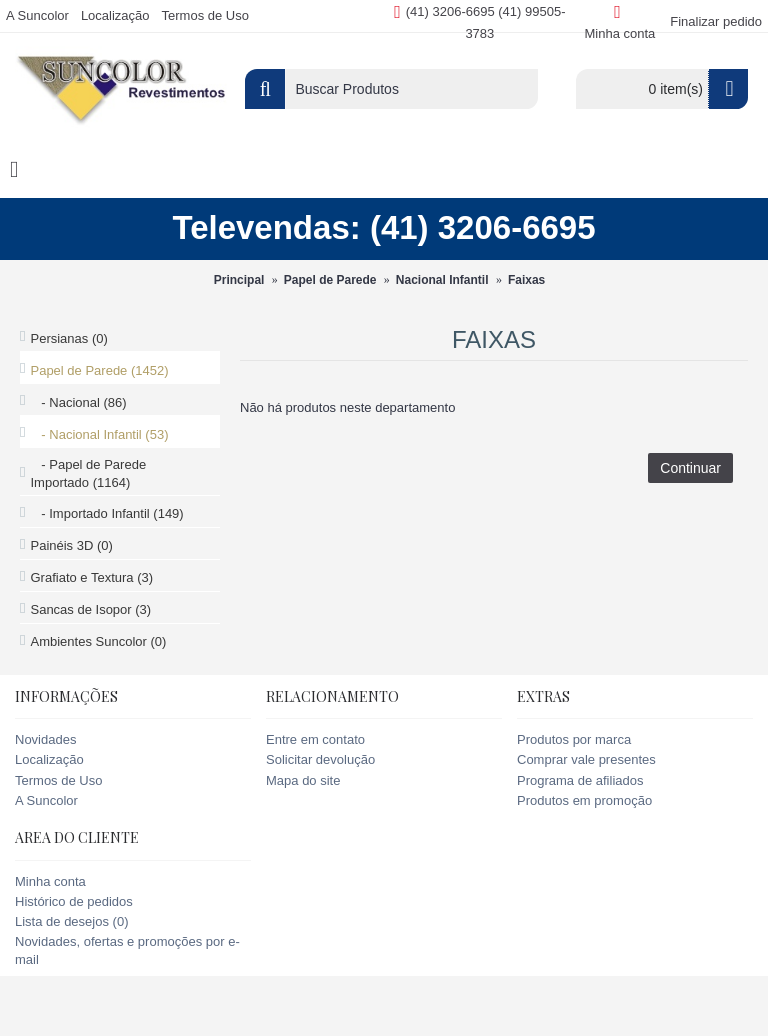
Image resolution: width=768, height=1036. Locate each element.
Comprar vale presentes (586, 759)
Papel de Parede (330, 280)
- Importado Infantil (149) (106, 513)
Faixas (526, 280)
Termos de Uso (58, 780)
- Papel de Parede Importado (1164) (88, 473)
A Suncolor (46, 800)
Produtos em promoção (584, 800)
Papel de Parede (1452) (99, 370)
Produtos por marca (574, 739)
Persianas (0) (68, 338)
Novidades (45, 739)
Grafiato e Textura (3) (91, 577)
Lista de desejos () (71, 921)
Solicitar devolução (320, 759)
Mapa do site (303, 780)
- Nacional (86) (78, 402)
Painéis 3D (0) (71, 545)
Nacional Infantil (442, 280)
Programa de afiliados (580, 780)
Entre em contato (315, 739)
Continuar (690, 468)
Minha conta (50, 881)
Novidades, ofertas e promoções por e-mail (127, 950)
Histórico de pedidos (74, 901)
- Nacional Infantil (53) (99, 434)
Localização (49, 759)
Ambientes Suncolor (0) (98, 641)
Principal (239, 280)
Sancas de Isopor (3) (90, 609)
